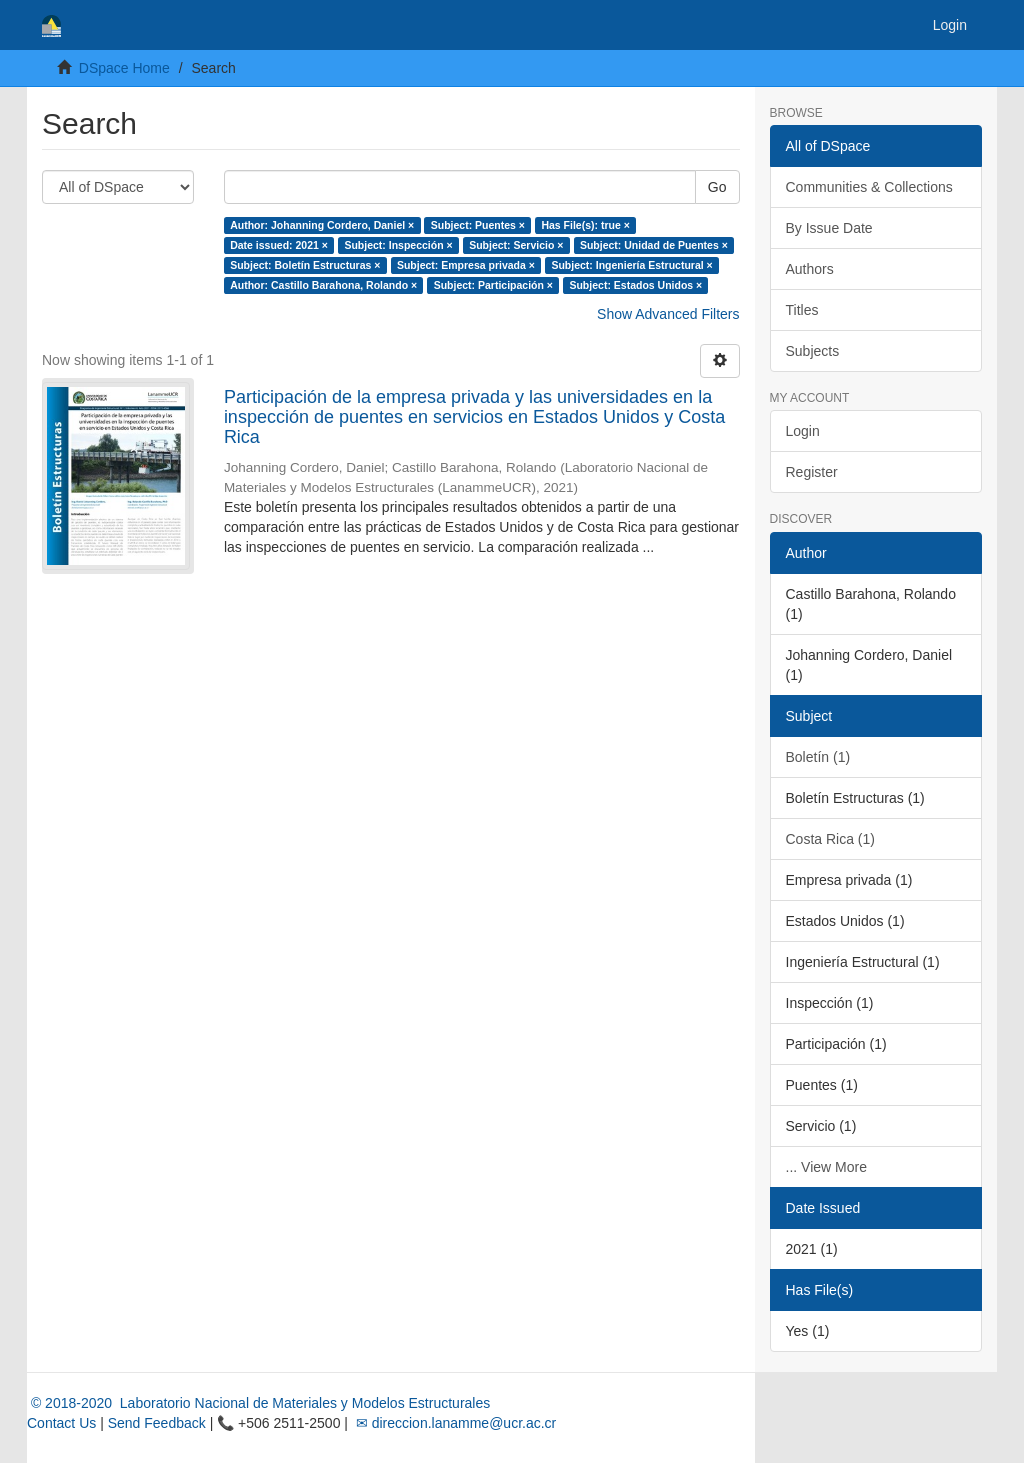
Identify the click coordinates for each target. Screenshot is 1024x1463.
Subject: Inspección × (398, 245)
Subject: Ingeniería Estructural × (631, 265)
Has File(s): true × (585, 225)
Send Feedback (157, 1423)
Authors (810, 269)
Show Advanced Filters (668, 314)
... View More (826, 1167)
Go (717, 187)
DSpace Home (124, 68)
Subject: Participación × (493, 285)
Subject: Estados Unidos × (635, 285)
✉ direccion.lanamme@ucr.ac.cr (454, 1423)
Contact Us (61, 1423)
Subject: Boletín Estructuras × (305, 265)
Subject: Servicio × (516, 245)
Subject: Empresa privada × (466, 265)
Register (812, 472)
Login (803, 431)
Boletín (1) (818, 757)
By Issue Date (829, 228)
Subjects (813, 351)
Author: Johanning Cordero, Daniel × (322, 225)
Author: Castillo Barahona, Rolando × (323, 285)
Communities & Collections (869, 187)
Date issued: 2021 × (279, 245)
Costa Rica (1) (830, 839)
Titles (802, 310)
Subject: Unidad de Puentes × (654, 245)
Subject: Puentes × (478, 225)
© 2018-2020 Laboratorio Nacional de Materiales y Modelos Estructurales (258, 1403)
